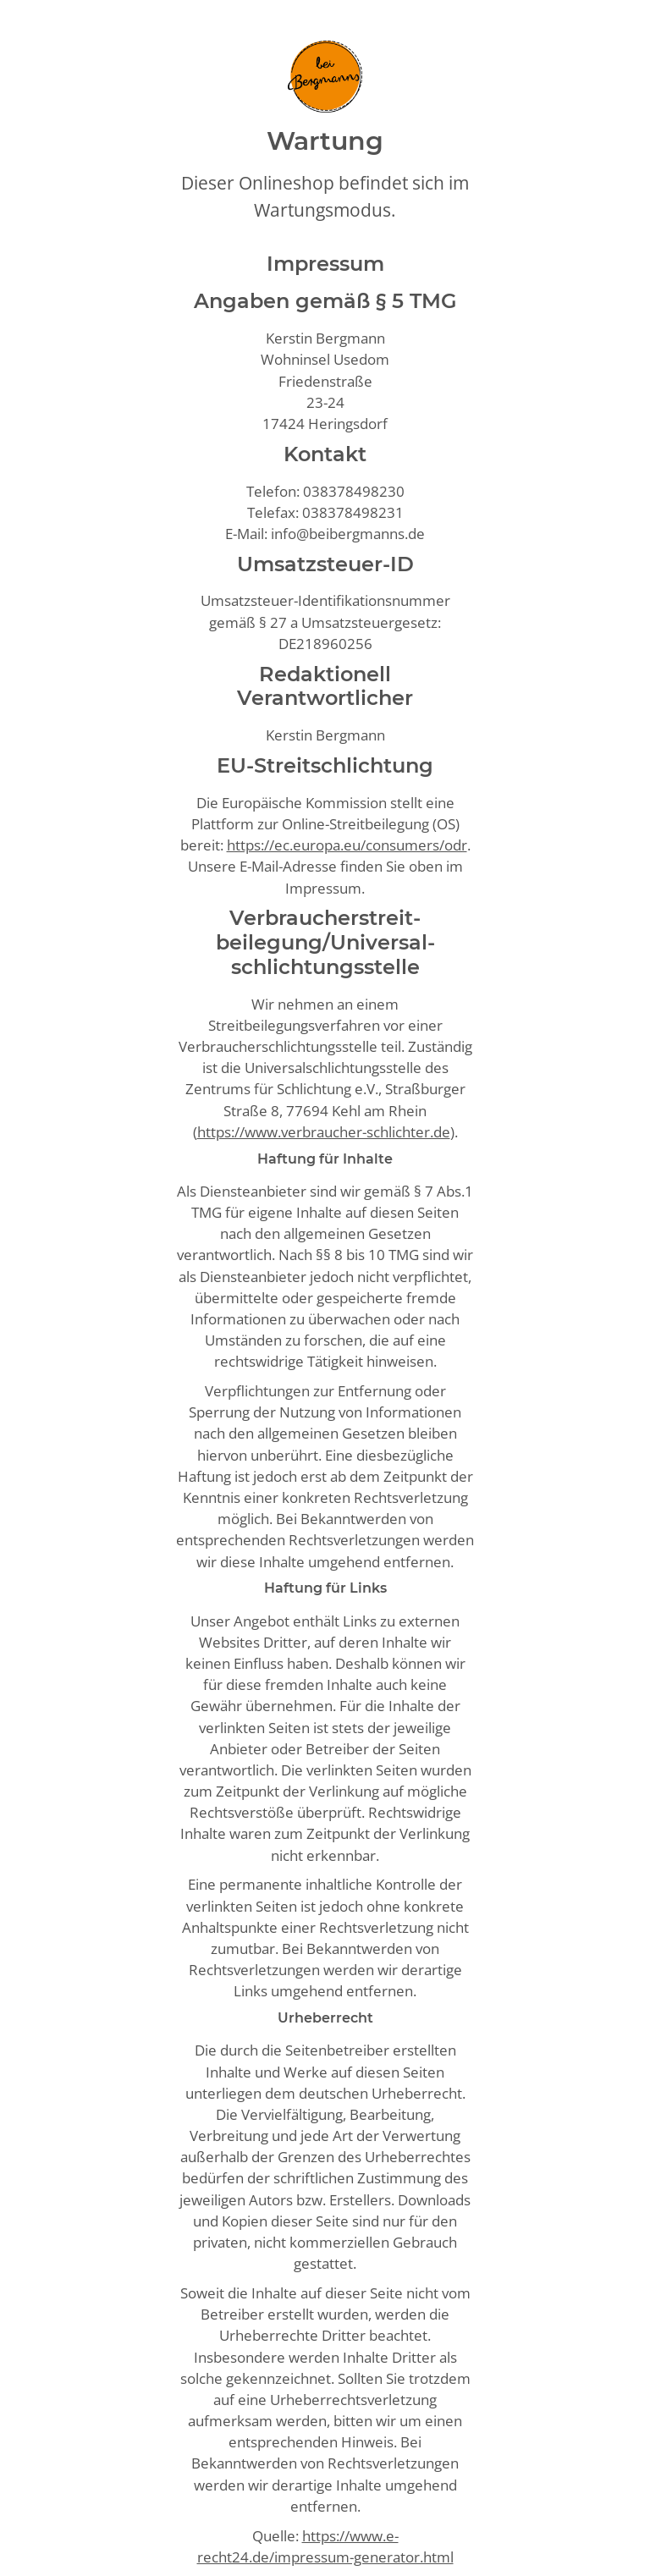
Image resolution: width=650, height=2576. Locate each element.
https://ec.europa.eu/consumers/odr (347, 845)
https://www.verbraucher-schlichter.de (323, 1132)
